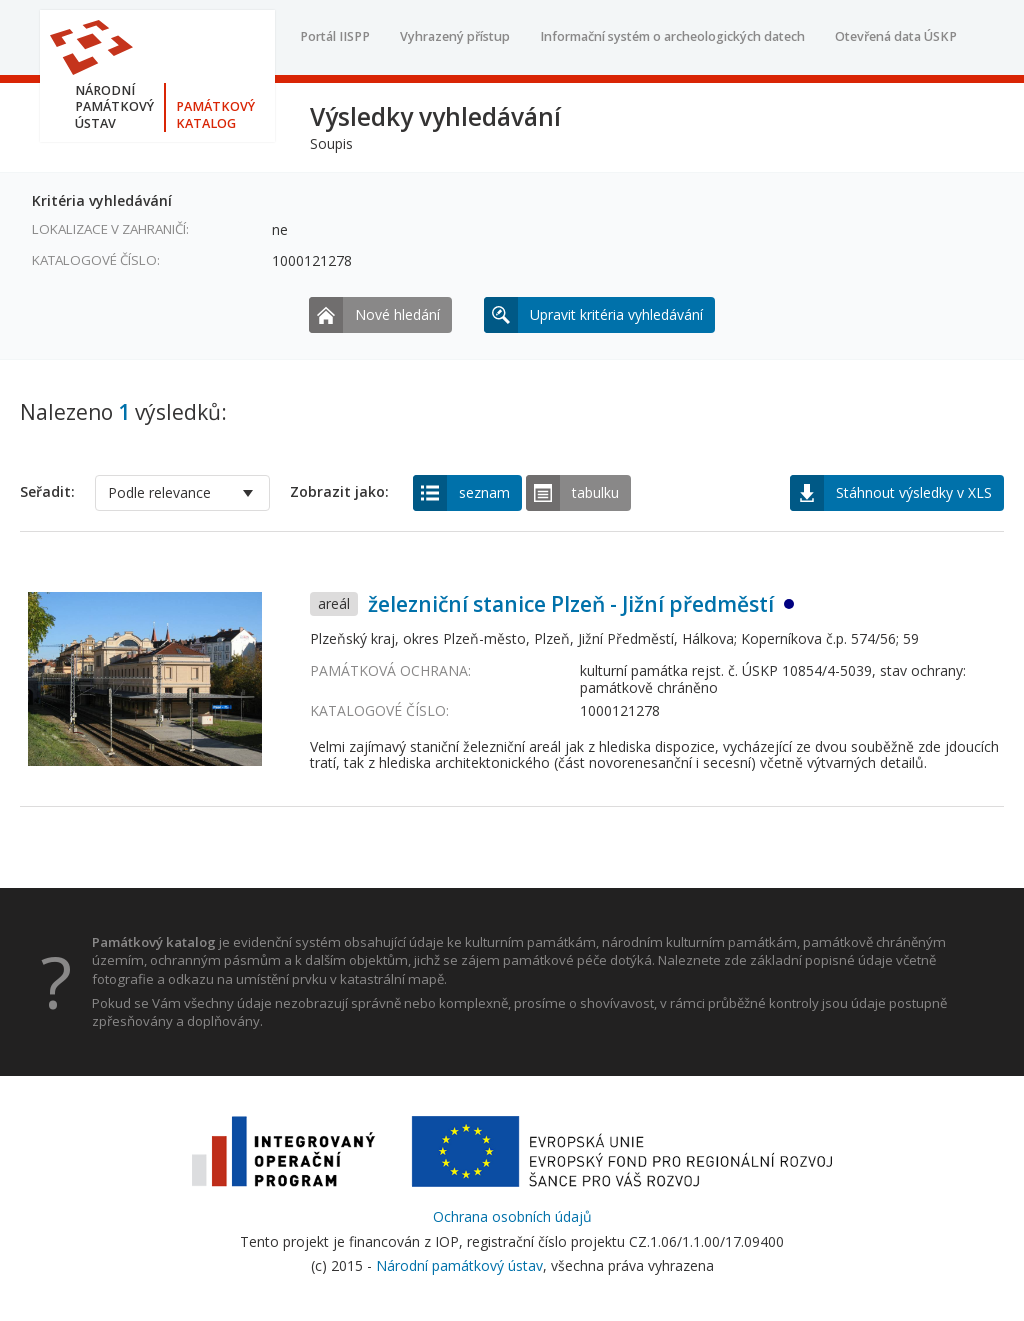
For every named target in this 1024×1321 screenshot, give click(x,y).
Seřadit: (47, 492)
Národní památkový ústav (459, 1265)
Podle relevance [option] (159, 492)
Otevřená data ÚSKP (896, 36)
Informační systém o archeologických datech (672, 36)
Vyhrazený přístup (455, 36)
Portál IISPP (335, 36)
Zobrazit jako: (339, 492)
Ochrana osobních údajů (512, 1216)
